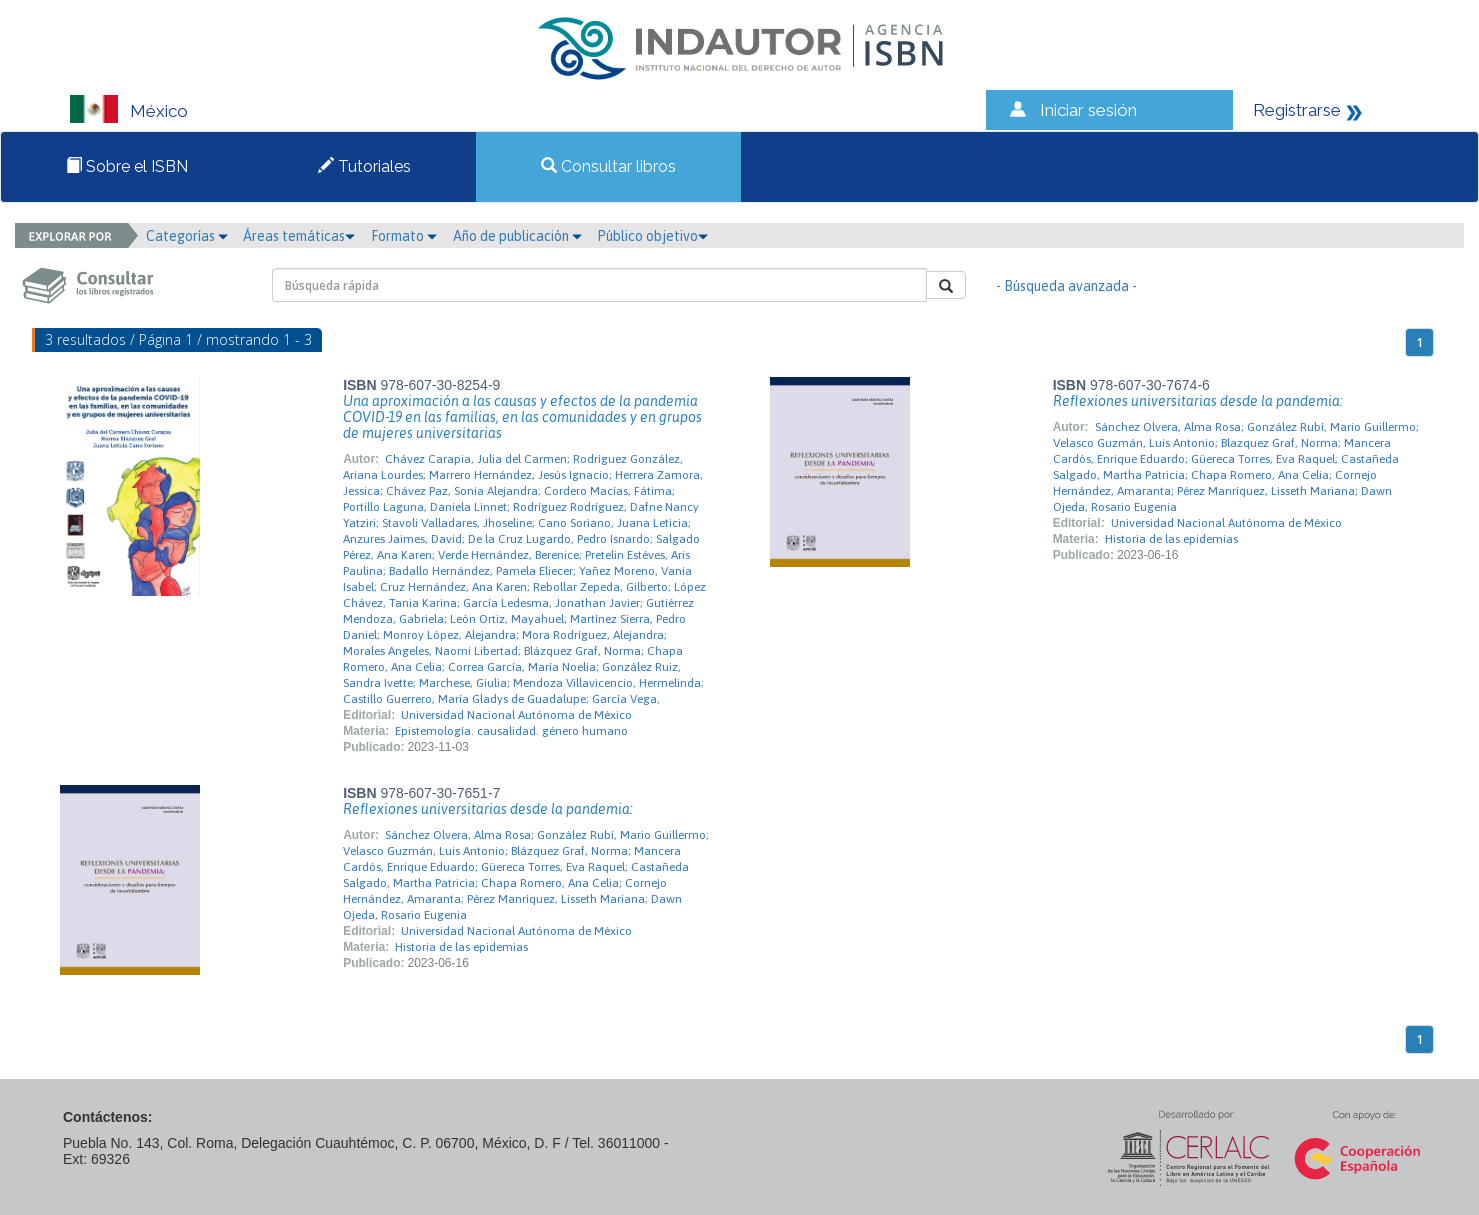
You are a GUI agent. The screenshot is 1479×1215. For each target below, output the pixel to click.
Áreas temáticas (299, 236)
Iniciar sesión (1088, 110)
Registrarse (1297, 110)
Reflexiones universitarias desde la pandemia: (1198, 401)
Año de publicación (517, 236)
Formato (404, 236)
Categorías (187, 236)
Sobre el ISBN (127, 166)
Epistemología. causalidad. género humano (511, 731)
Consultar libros (608, 166)
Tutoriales (364, 166)
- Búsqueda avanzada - (1066, 286)
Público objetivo (652, 236)
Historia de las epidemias (1171, 539)
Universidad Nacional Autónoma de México (516, 715)
